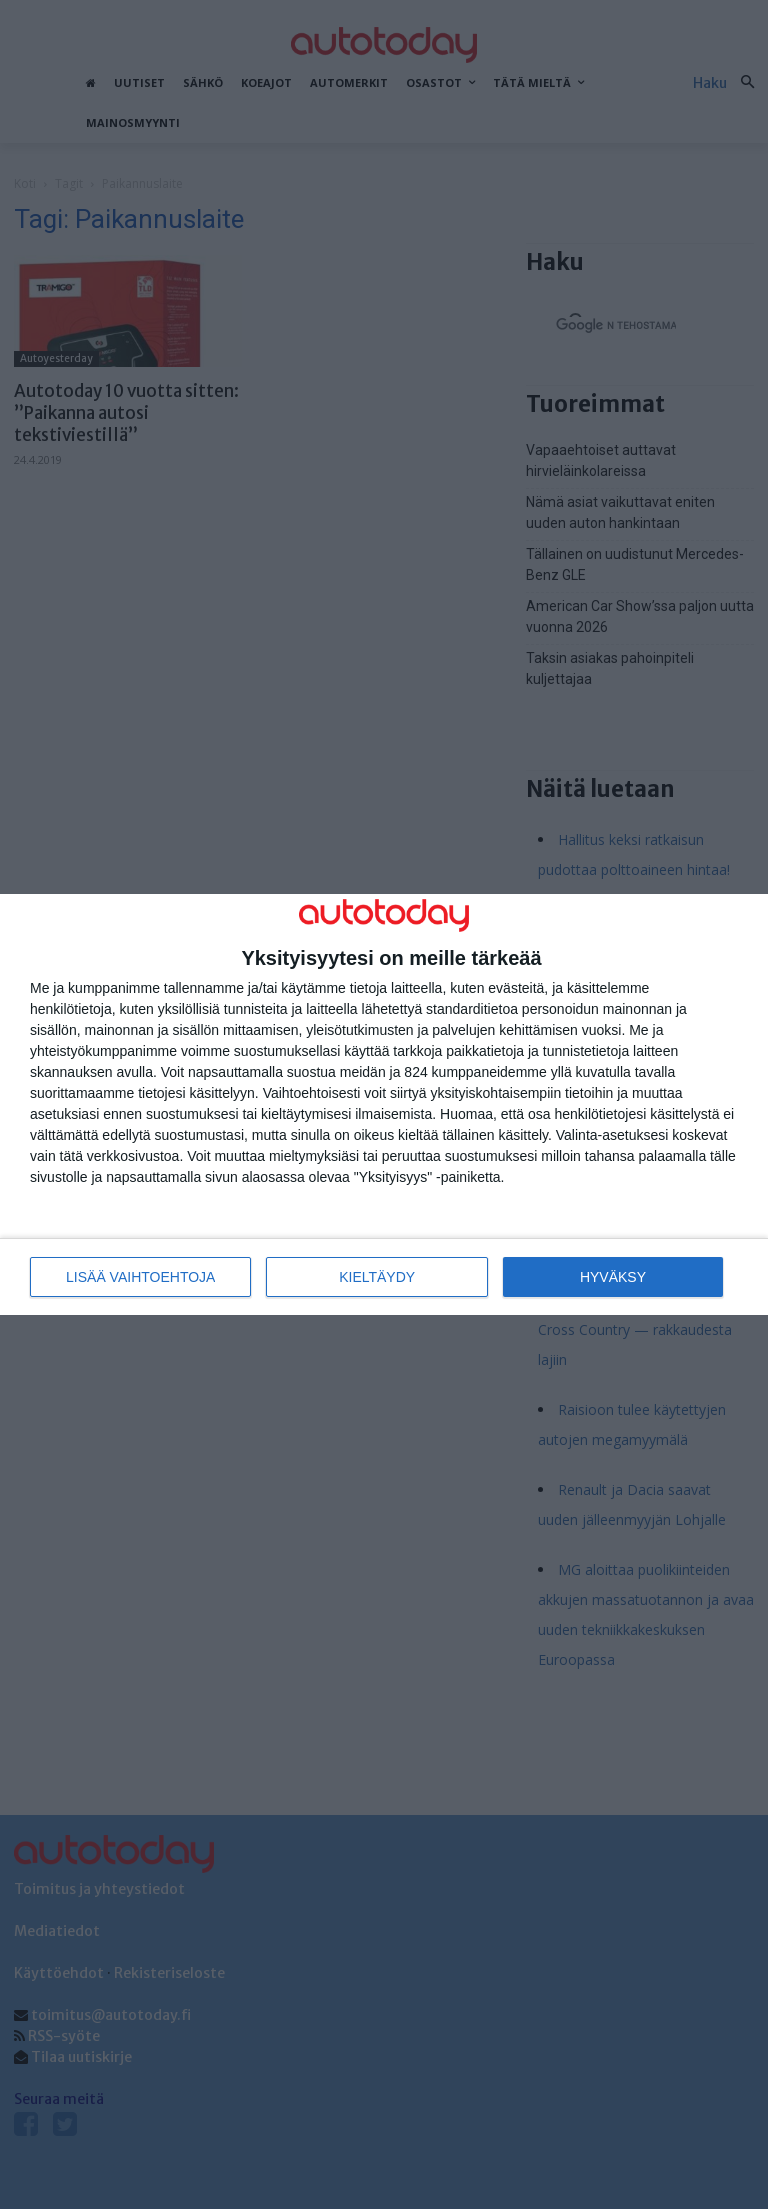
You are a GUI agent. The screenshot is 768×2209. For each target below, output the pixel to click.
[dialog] (384, 1104)
